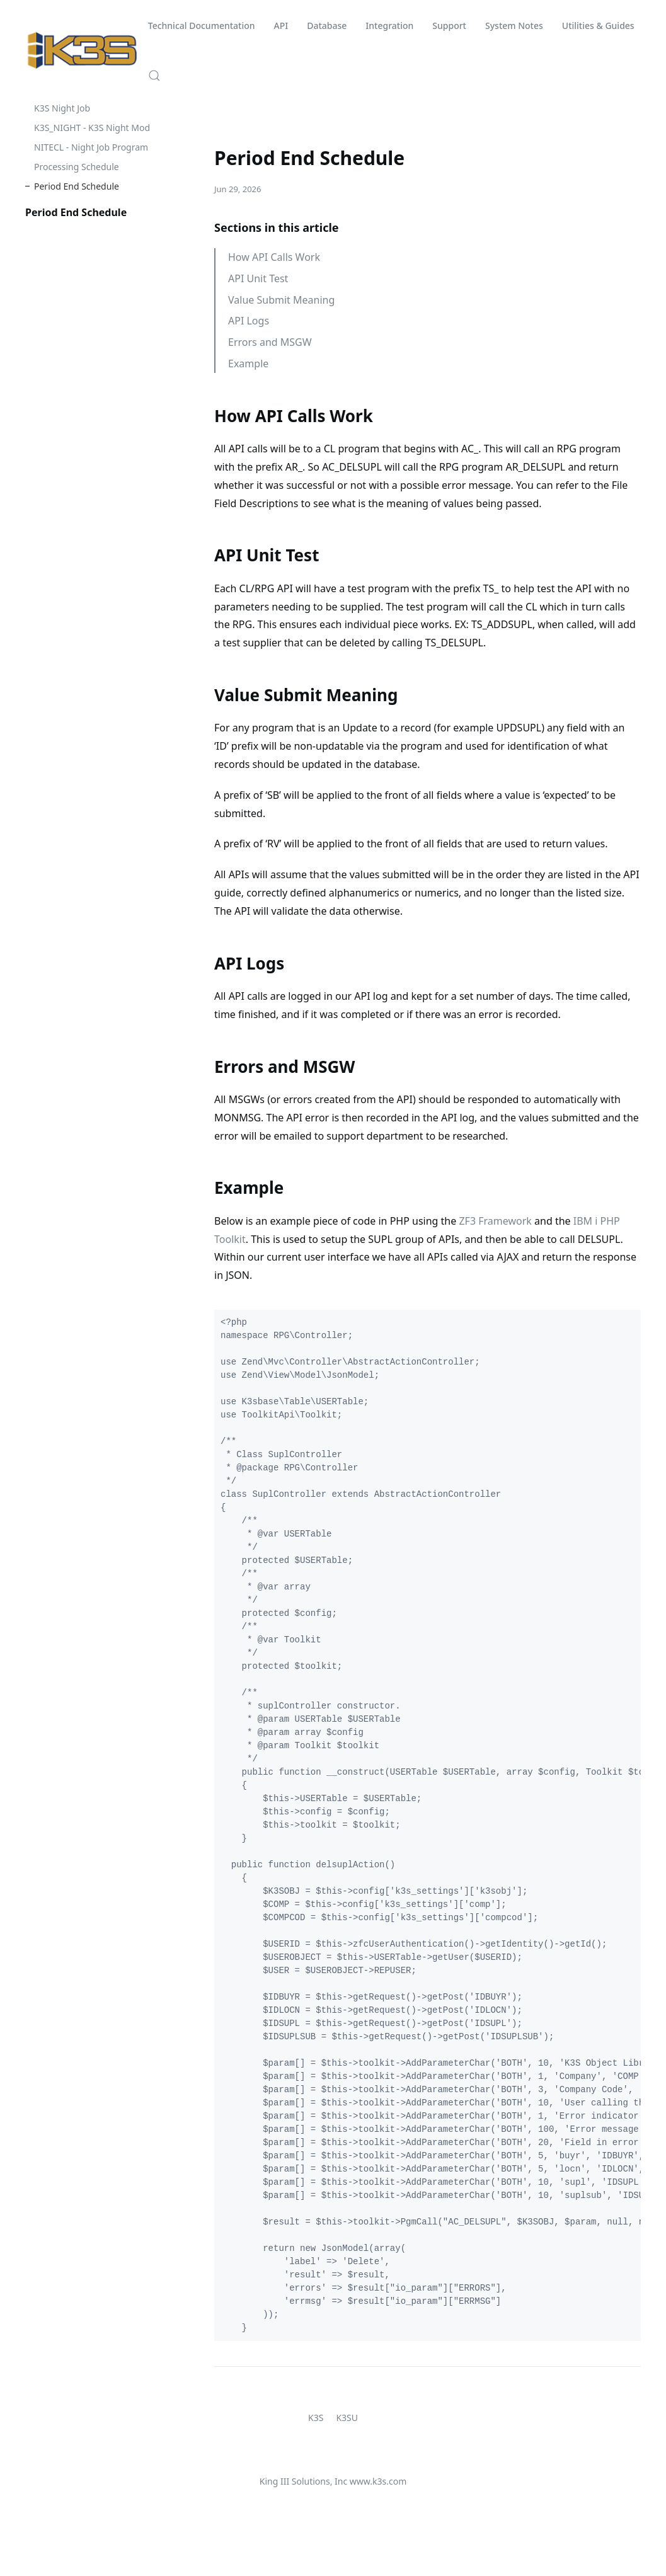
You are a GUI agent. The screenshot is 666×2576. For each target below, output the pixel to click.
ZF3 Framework (495, 1221)
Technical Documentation (201, 25)
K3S (315, 2418)
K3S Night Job (62, 108)
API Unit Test (258, 278)
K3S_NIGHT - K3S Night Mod (92, 128)
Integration (389, 25)
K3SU (347, 2418)
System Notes (514, 25)
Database (327, 25)
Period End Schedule (76, 186)
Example (248, 363)
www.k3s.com (378, 2481)
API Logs (248, 321)
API (281, 25)
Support (449, 25)
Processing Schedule (76, 167)
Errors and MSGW (270, 342)
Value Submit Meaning (281, 300)
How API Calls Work (274, 257)
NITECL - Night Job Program (91, 147)
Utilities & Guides (598, 25)
